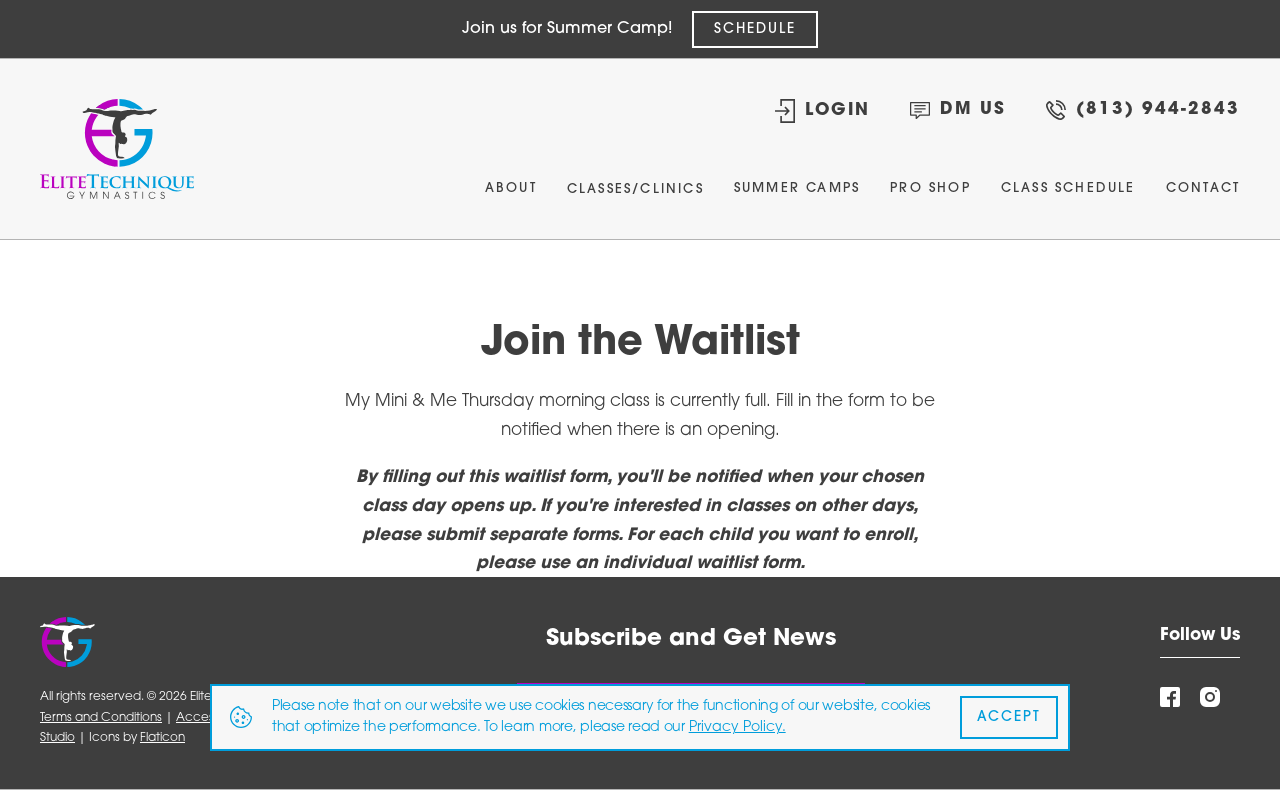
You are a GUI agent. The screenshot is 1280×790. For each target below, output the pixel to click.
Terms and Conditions (101, 718)
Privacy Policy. (737, 727)
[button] (635, 195)
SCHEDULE (755, 29)
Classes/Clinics (635, 189)
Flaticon (162, 738)
